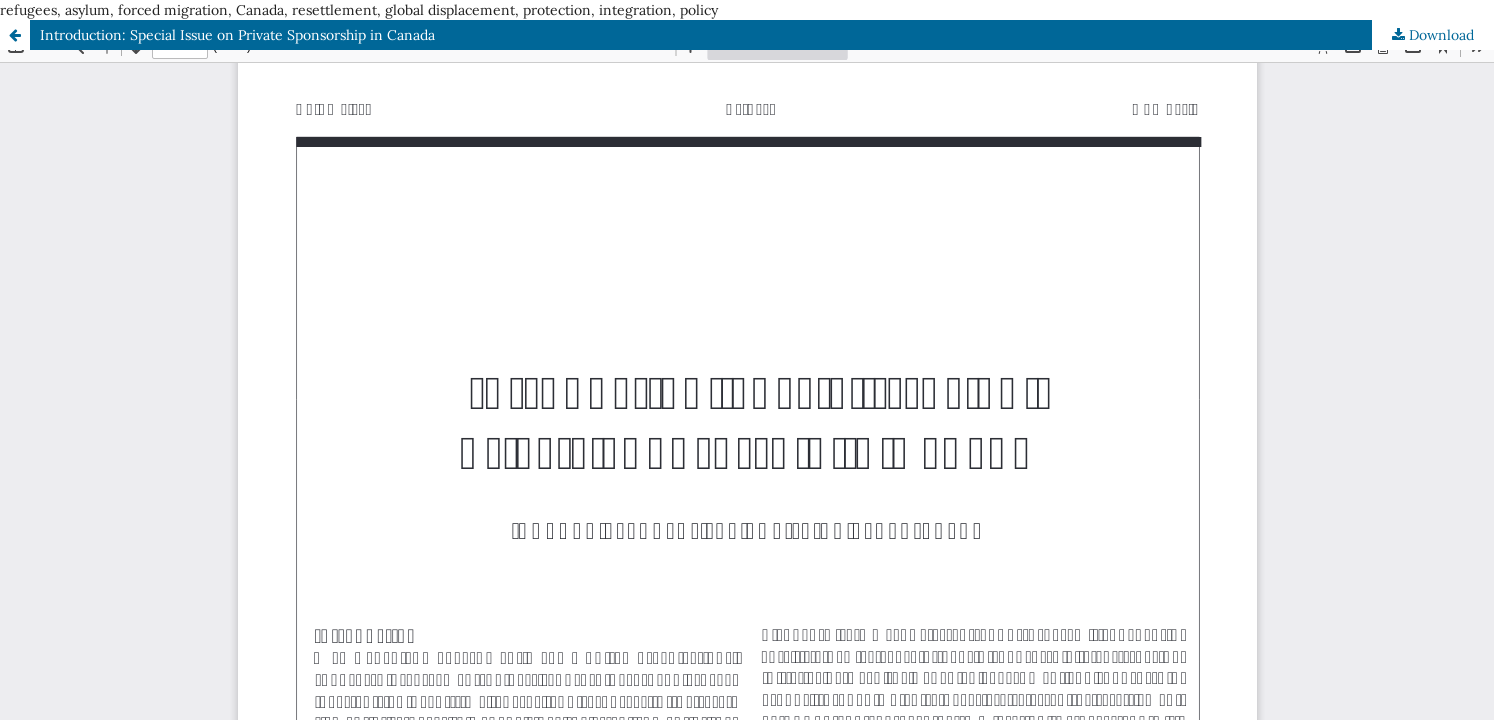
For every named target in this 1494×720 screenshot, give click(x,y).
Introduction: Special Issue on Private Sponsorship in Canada (237, 35)
